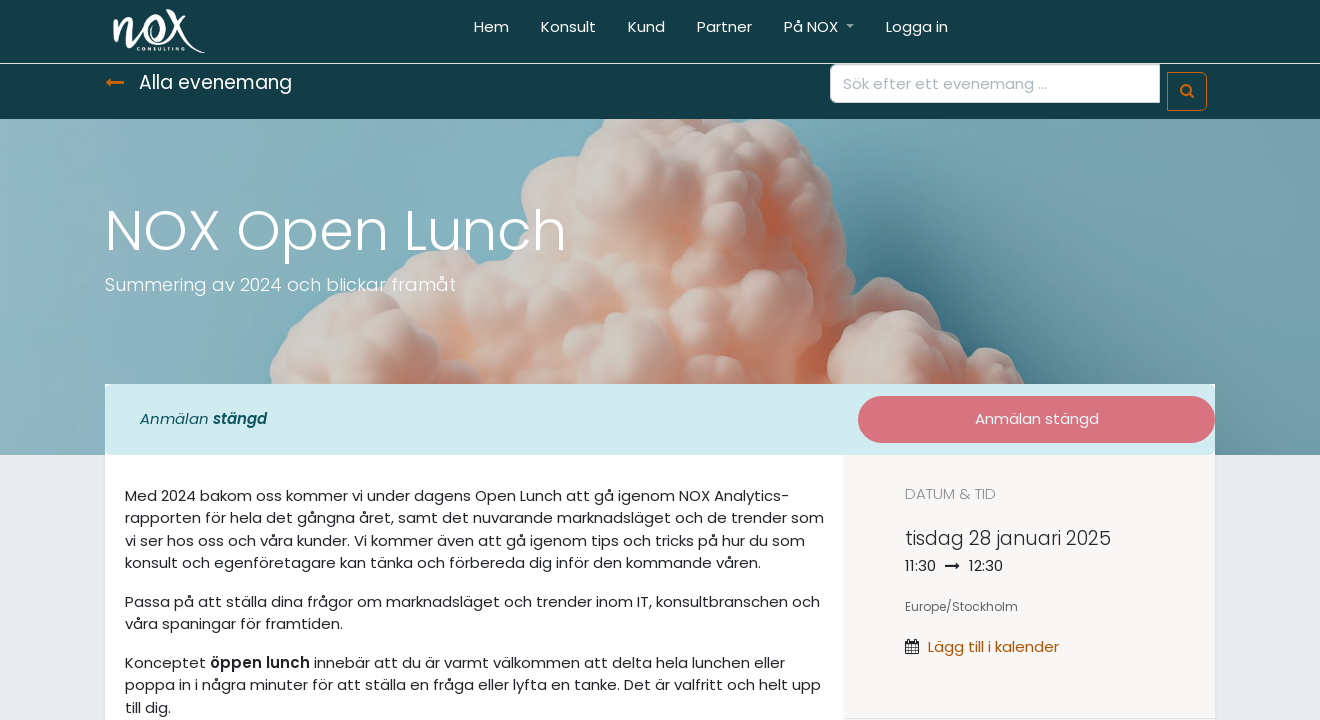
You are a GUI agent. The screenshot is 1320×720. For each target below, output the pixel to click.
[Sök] (1187, 91)
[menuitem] (491, 31)
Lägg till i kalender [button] (993, 646)
